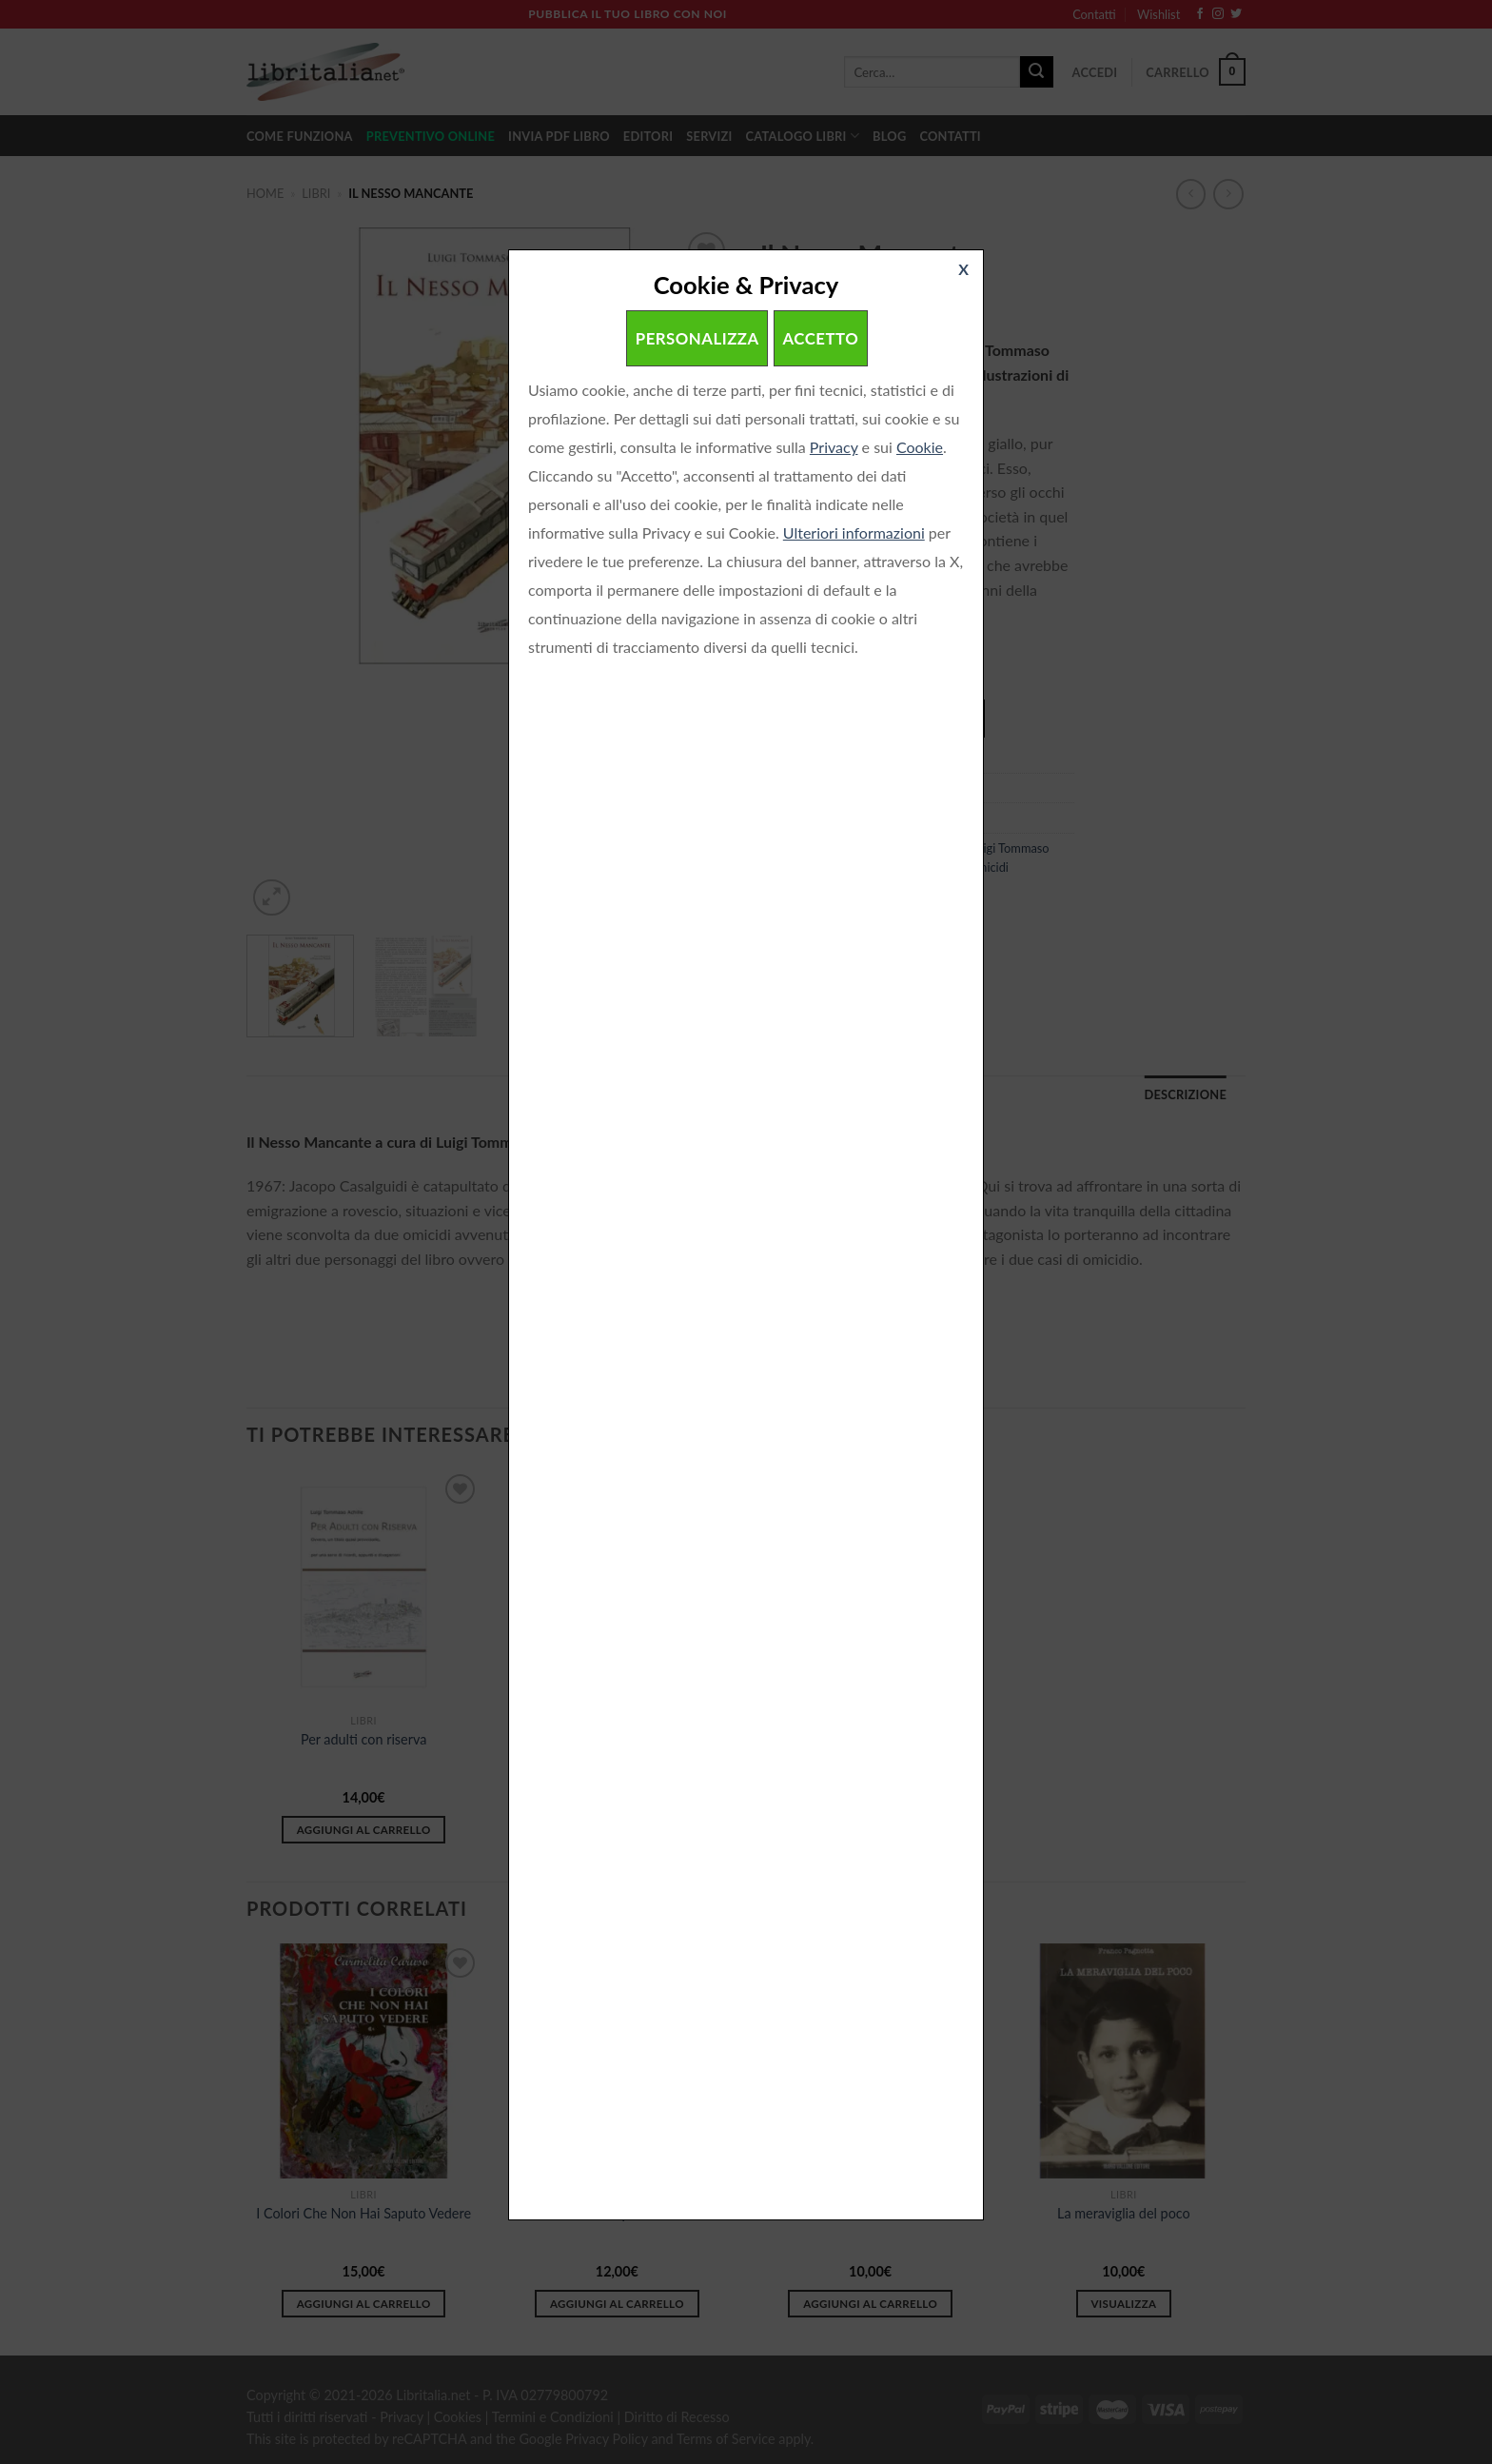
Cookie (919, 447)
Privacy (834, 447)
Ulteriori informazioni (854, 532)
